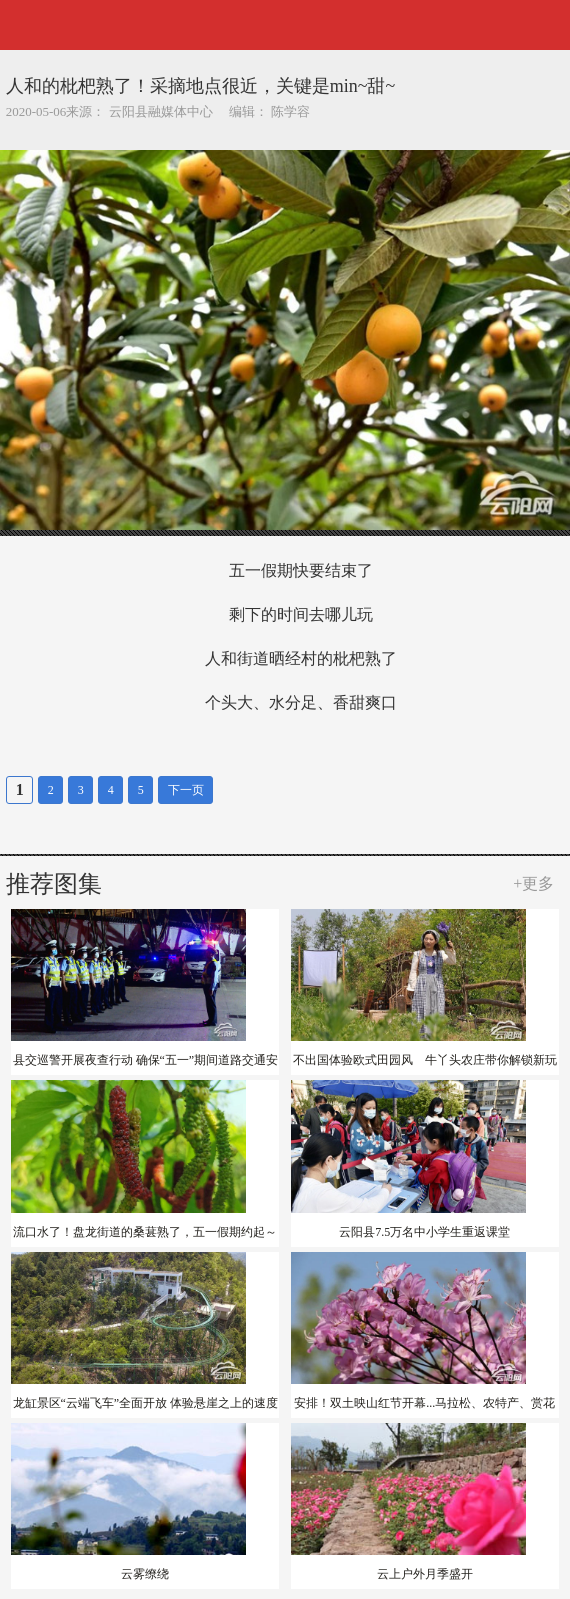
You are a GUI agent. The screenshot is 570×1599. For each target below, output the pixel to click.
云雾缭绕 (145, 1574)
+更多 (533, 883)
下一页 (186, 790)
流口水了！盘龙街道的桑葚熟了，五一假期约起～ (145, 1232)
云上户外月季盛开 (425, 1574)
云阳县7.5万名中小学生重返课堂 (424, 1232)
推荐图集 (54, 884)
